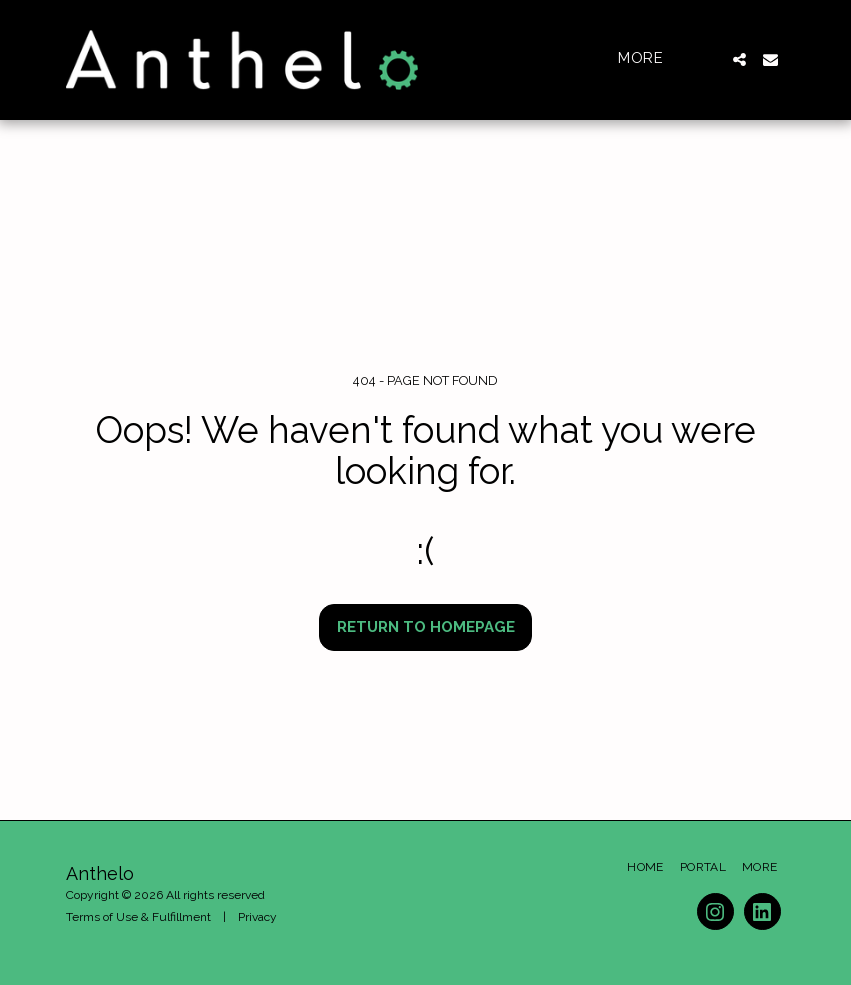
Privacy (257, 917)
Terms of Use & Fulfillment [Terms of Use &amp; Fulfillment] (138, 917)
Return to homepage (426, 627)
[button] (739, 59)
